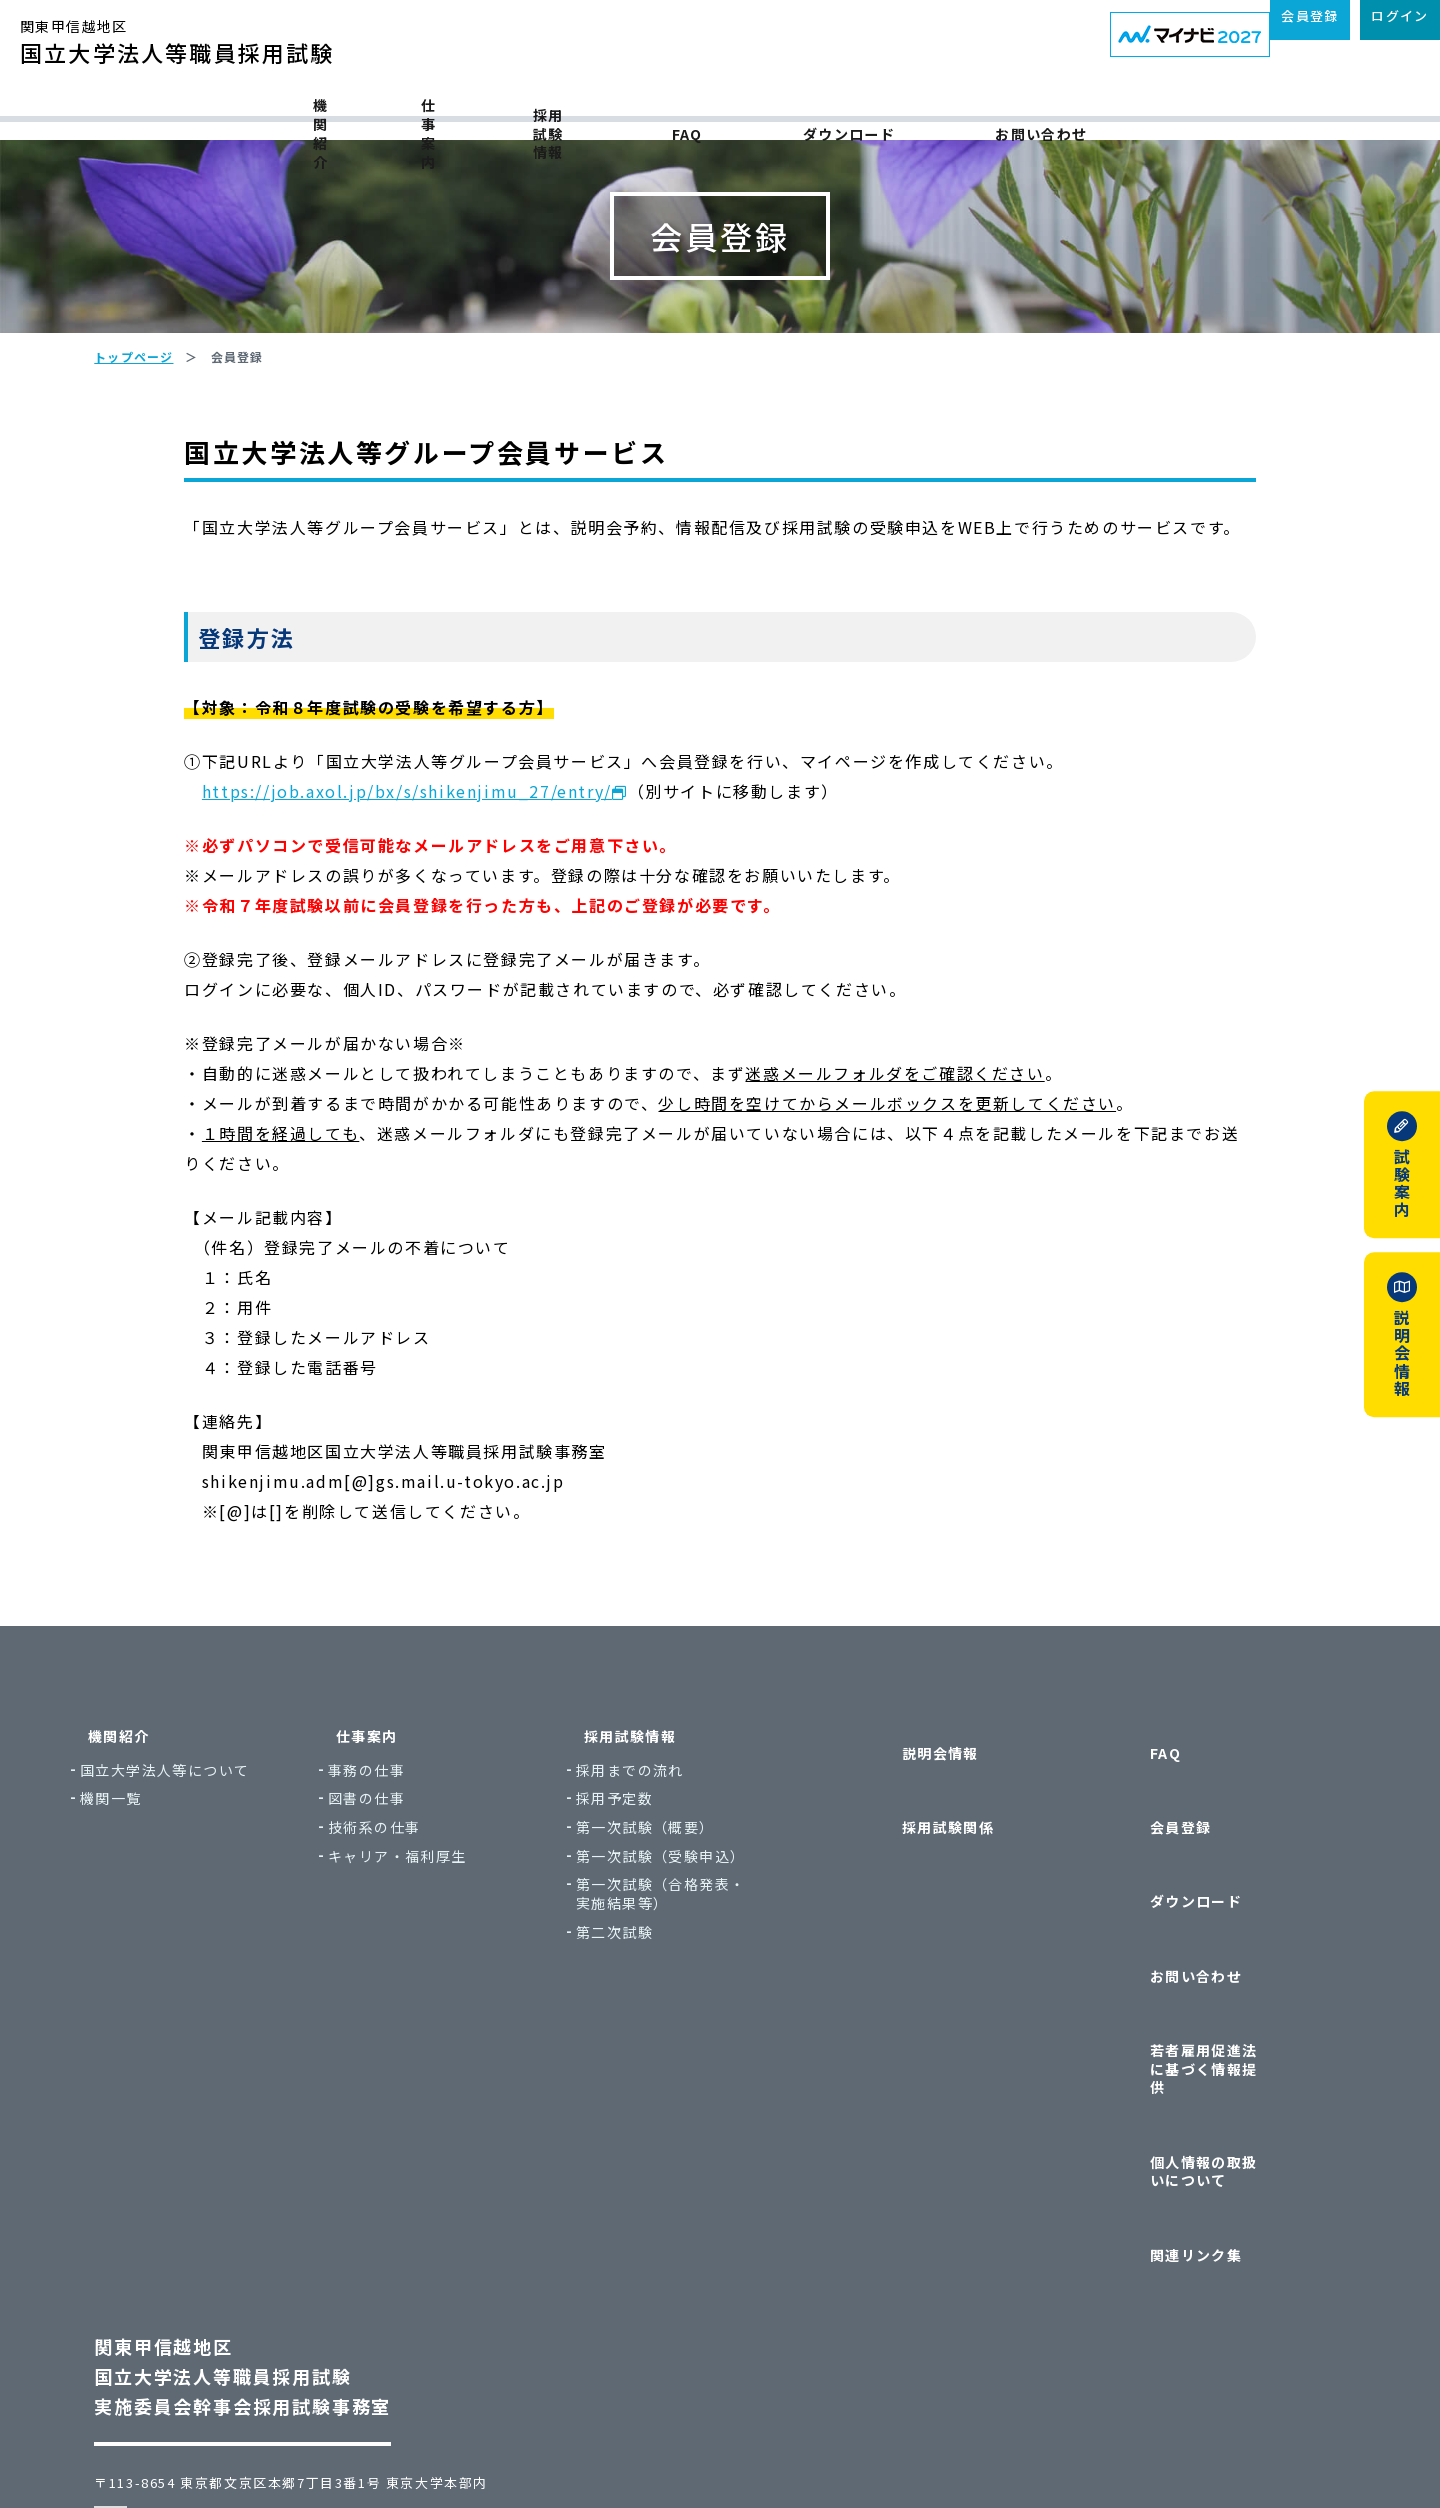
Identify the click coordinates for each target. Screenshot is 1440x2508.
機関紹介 (272, 112)
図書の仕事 (426, 1936)
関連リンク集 (1168, 2123)
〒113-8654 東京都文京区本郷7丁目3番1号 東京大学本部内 (327, 2332)
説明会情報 (912, 1872)
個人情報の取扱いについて (1214, 2084)
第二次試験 (674, 2069)
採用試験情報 (620, 112)
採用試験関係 (920, 1911)
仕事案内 (438, 112)
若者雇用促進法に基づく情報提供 (1214, 2036)
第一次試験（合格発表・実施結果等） (720, 2031)
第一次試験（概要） (705, 1964)
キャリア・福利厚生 (457, 1993)
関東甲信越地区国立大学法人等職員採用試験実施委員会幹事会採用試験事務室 (278, 2226)
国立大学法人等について (224, 1907)
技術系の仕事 (434, 1964)
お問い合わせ (1151, 112)
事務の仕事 (426, 1907)
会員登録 (1153, 1911)
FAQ (786, 112)
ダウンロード (952, 112)
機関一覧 (171, 1936)
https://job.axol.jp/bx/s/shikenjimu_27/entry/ (443, 928)
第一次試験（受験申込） (720, 1993)
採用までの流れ (690, 1907)
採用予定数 (674, 1936)
